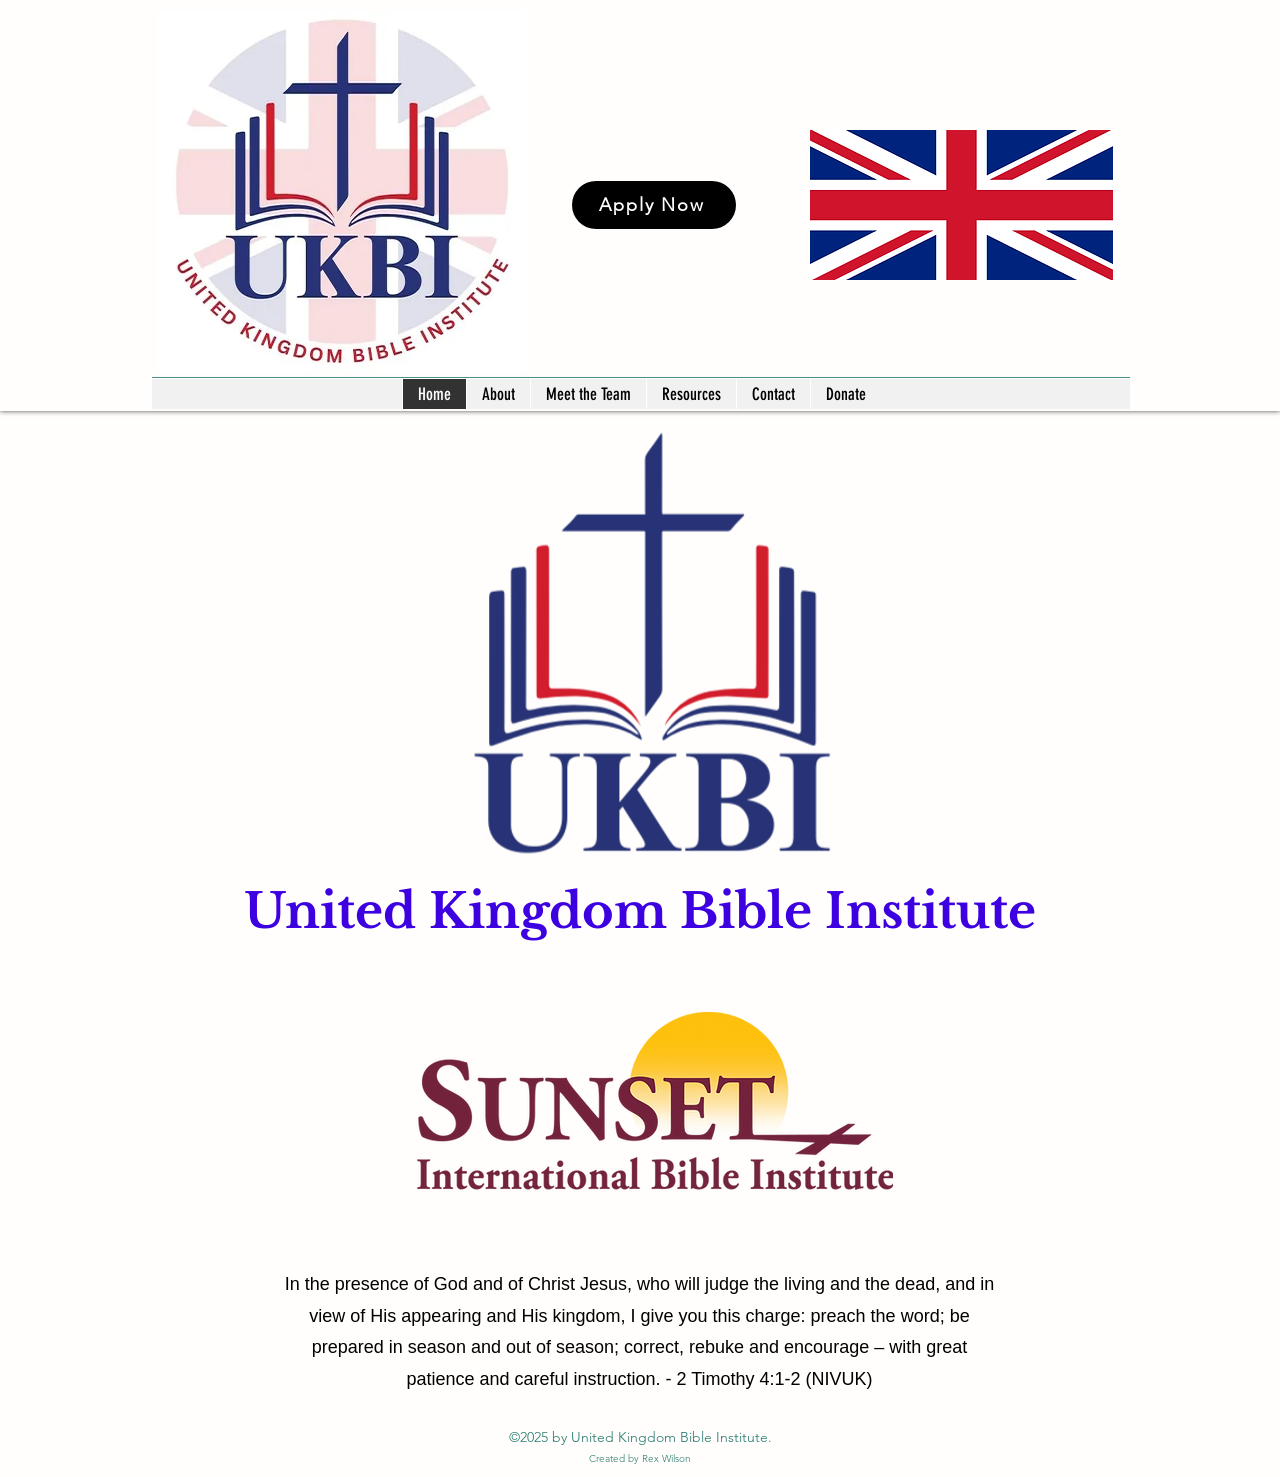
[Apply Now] (654, 205)
